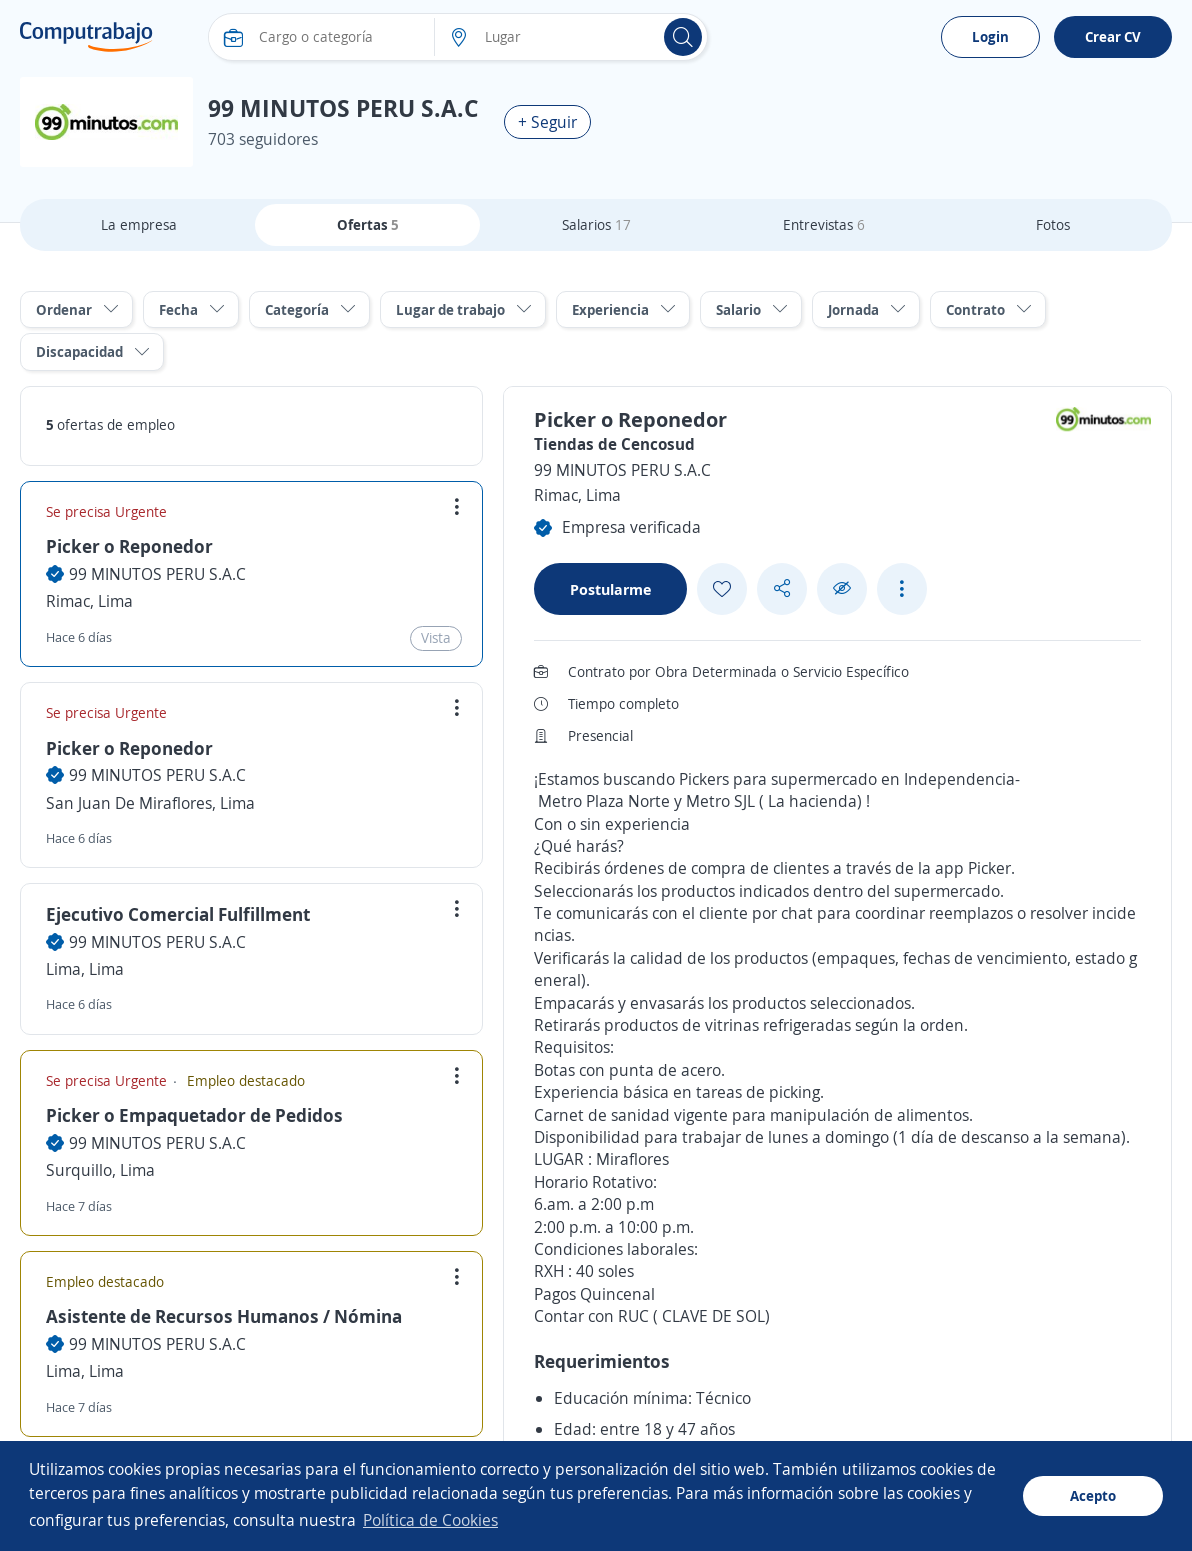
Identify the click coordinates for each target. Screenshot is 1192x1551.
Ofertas (368, 224)
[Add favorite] (722, 589)
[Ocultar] (842, 588)
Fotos (1053, 224)
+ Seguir (547, 122)
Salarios (596, 224)
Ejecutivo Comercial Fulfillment (178, 914)
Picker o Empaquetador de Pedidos (194, 1115)
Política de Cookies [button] (430, 1520)
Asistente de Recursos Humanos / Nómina (224, 1316)
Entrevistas (824, 224)
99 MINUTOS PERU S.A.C (157, 574)
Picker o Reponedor (129, 546)
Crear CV (1113, 36)
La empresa (139, 224)
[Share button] (782, 588)
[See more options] (902, 589)
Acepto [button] (1093, 1495)
